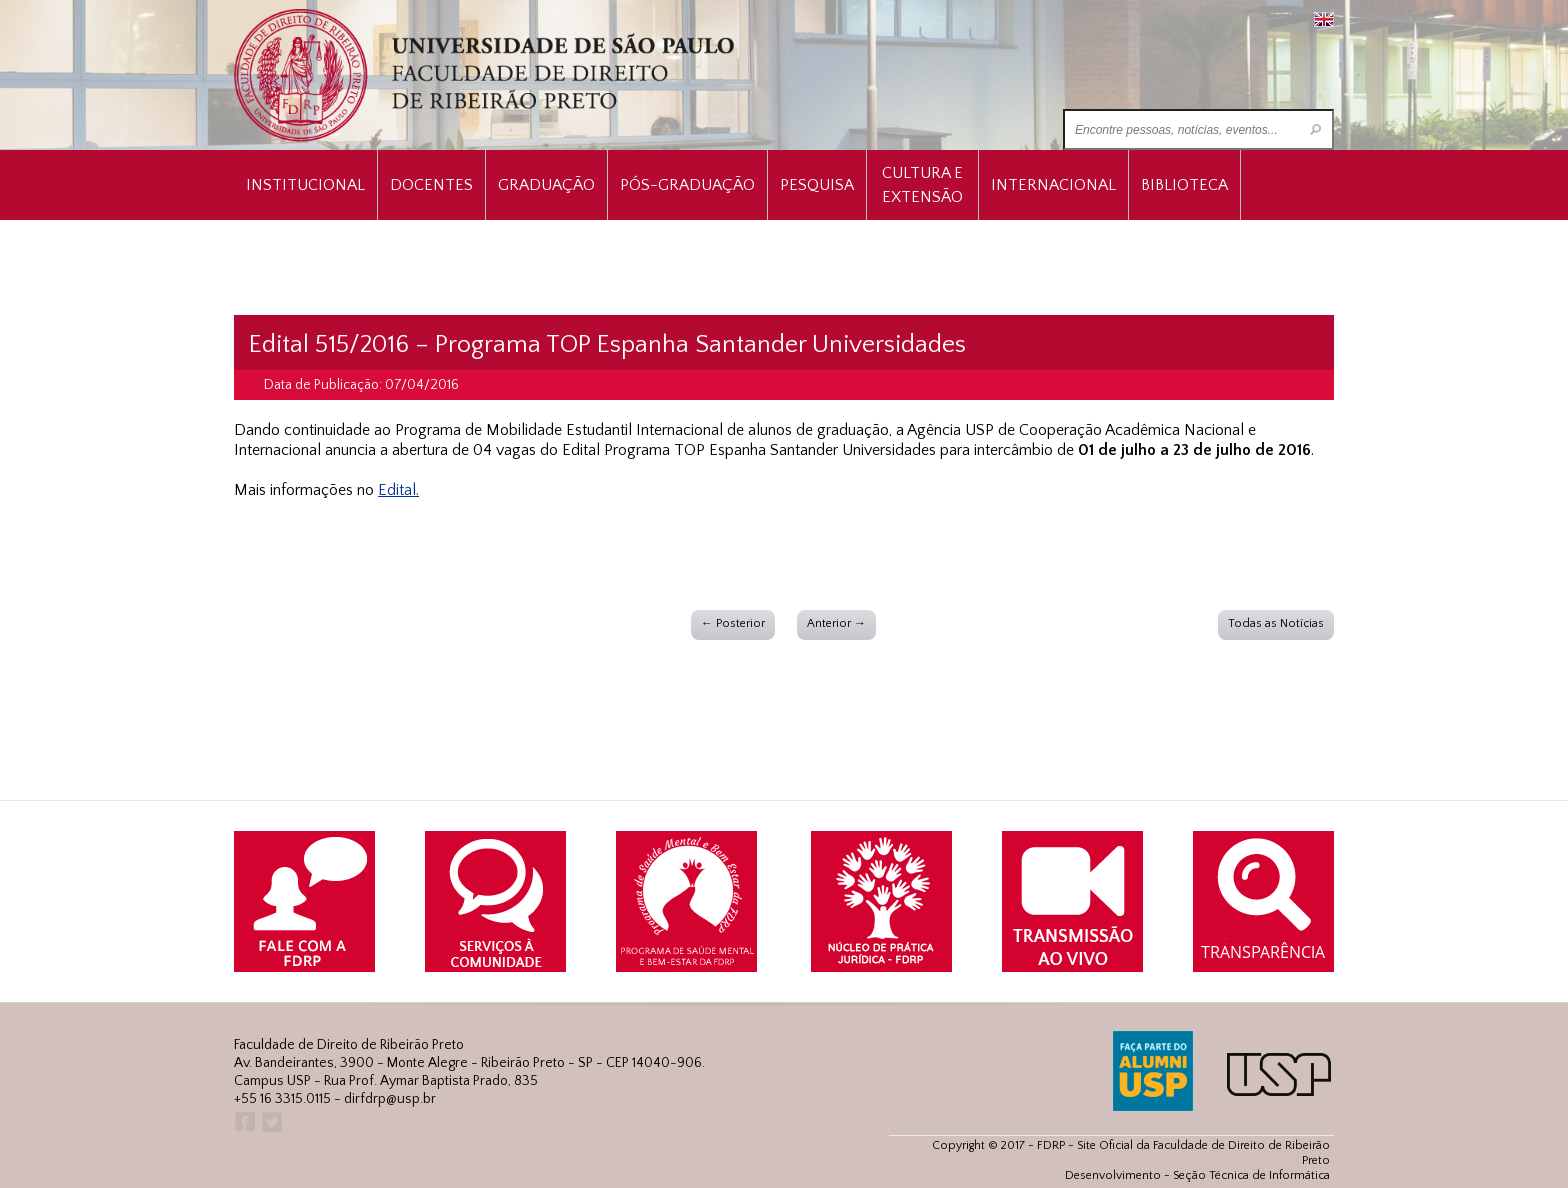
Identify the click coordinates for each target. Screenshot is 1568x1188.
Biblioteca (1184, 185)
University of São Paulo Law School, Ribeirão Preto (486, 75)
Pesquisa (817, 185)
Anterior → (836, 623)
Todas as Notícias (1276, 623)
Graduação (546, 185)
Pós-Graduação (687, 185)
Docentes (431, 185)
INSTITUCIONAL (305, 185)
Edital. (398, 490)
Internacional (1053, 185)
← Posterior (733, 623)
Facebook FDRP (243, 1122)
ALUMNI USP (1153, 1071)
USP (1279, 1074)
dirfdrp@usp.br (390, 1099)
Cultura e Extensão (922, 185)
